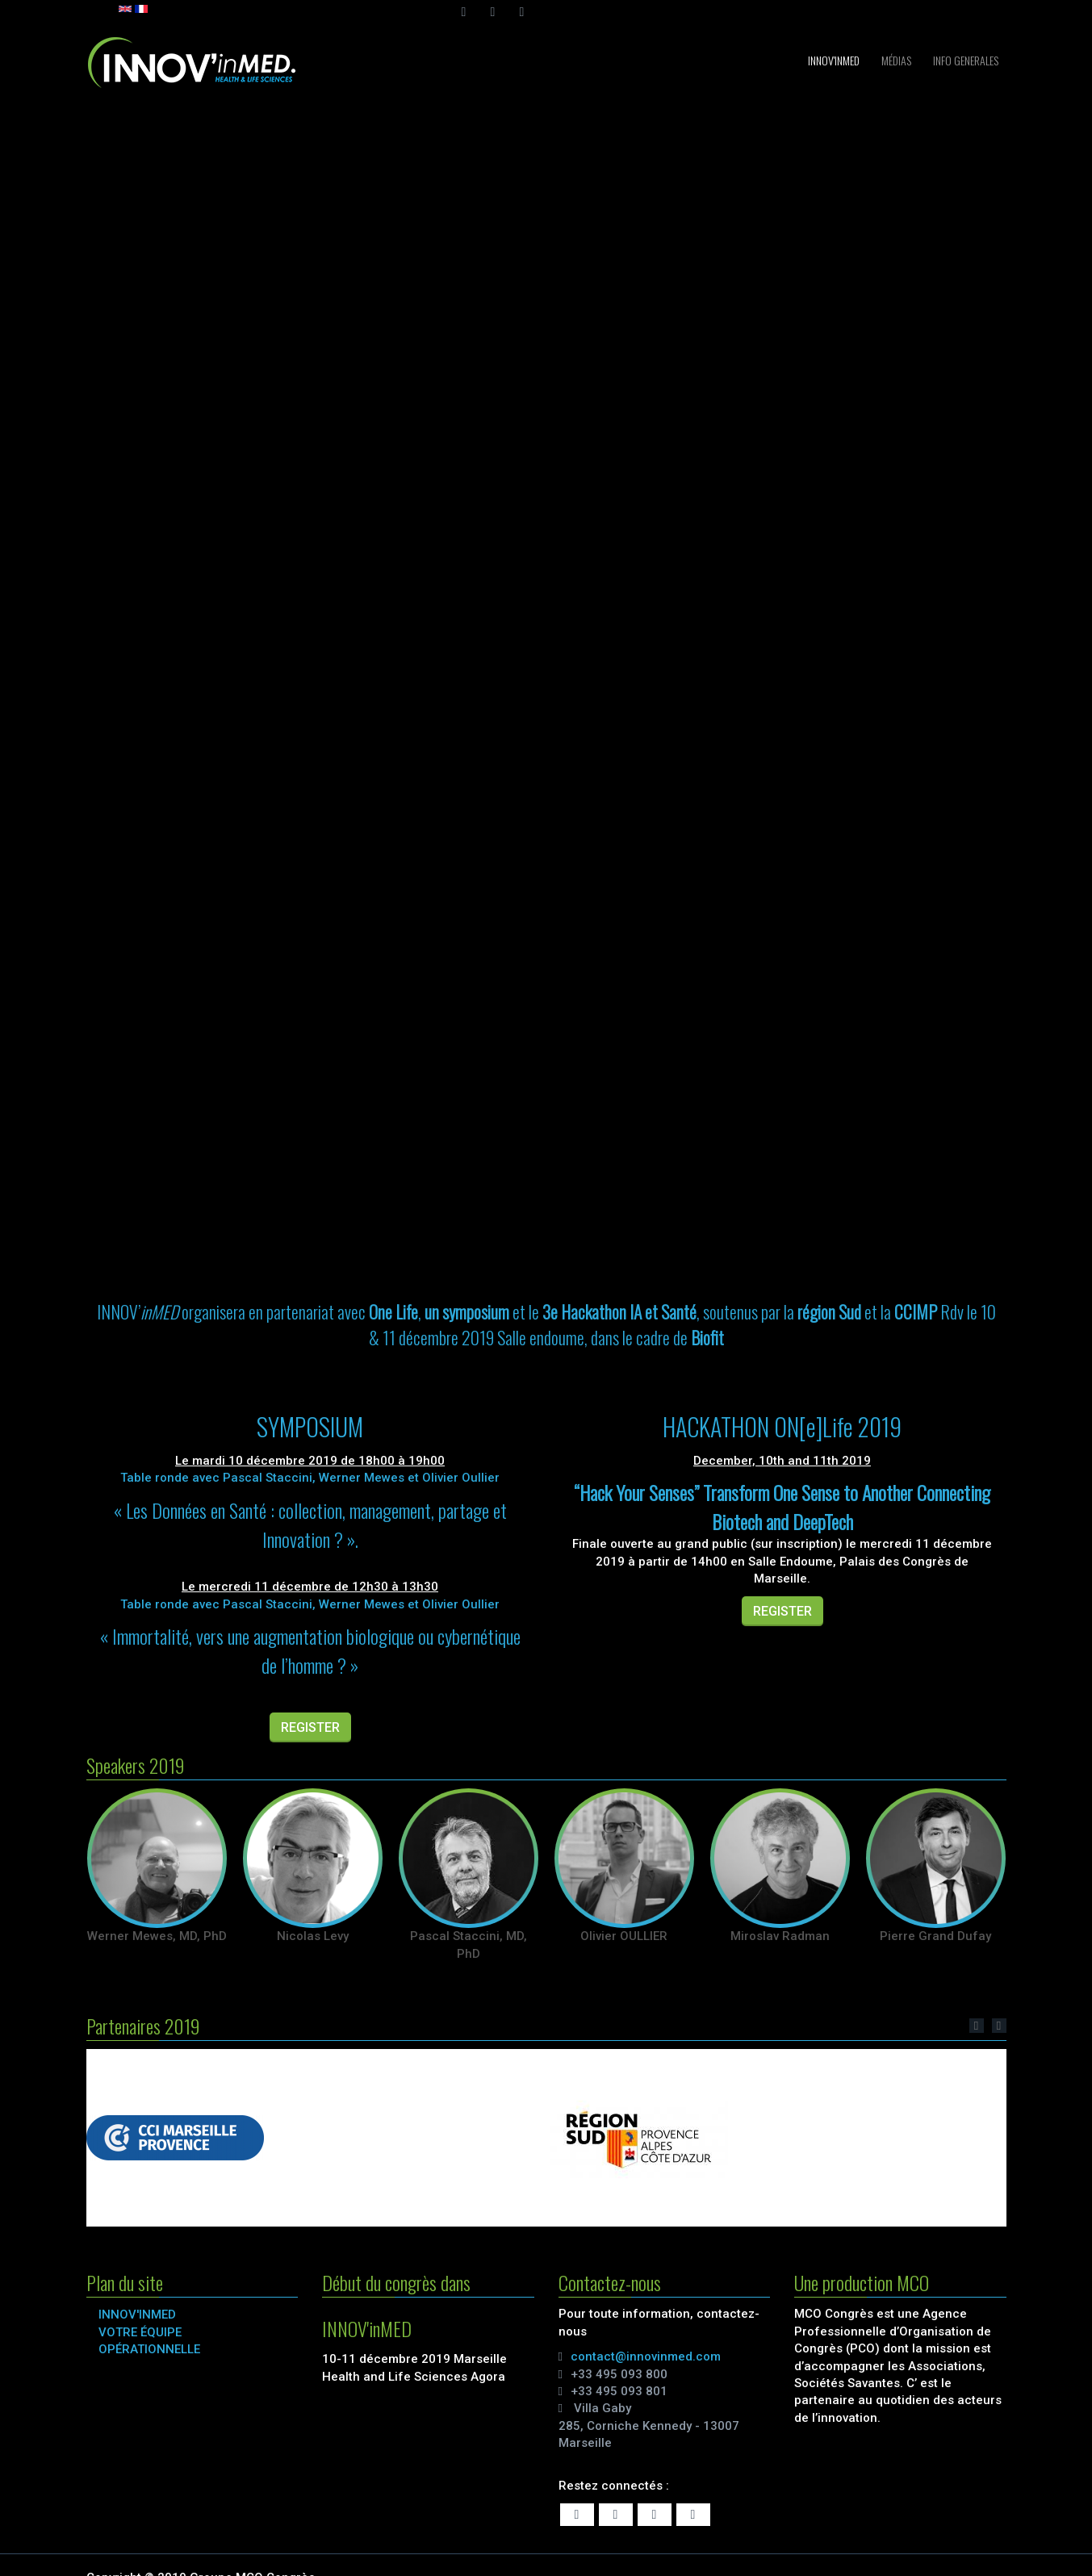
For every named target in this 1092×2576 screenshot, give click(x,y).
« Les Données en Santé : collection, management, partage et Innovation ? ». (310, 1524)
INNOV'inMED (832, 60)
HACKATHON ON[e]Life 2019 (782, 1426)
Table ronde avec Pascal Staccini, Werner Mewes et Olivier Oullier (310, 1477)
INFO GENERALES (964, 60)
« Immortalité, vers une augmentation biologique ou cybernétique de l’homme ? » (310, 1650)
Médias (895, 60)
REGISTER (310, 1727)
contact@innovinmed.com (646, 2356)
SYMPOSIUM (310, 1426)
